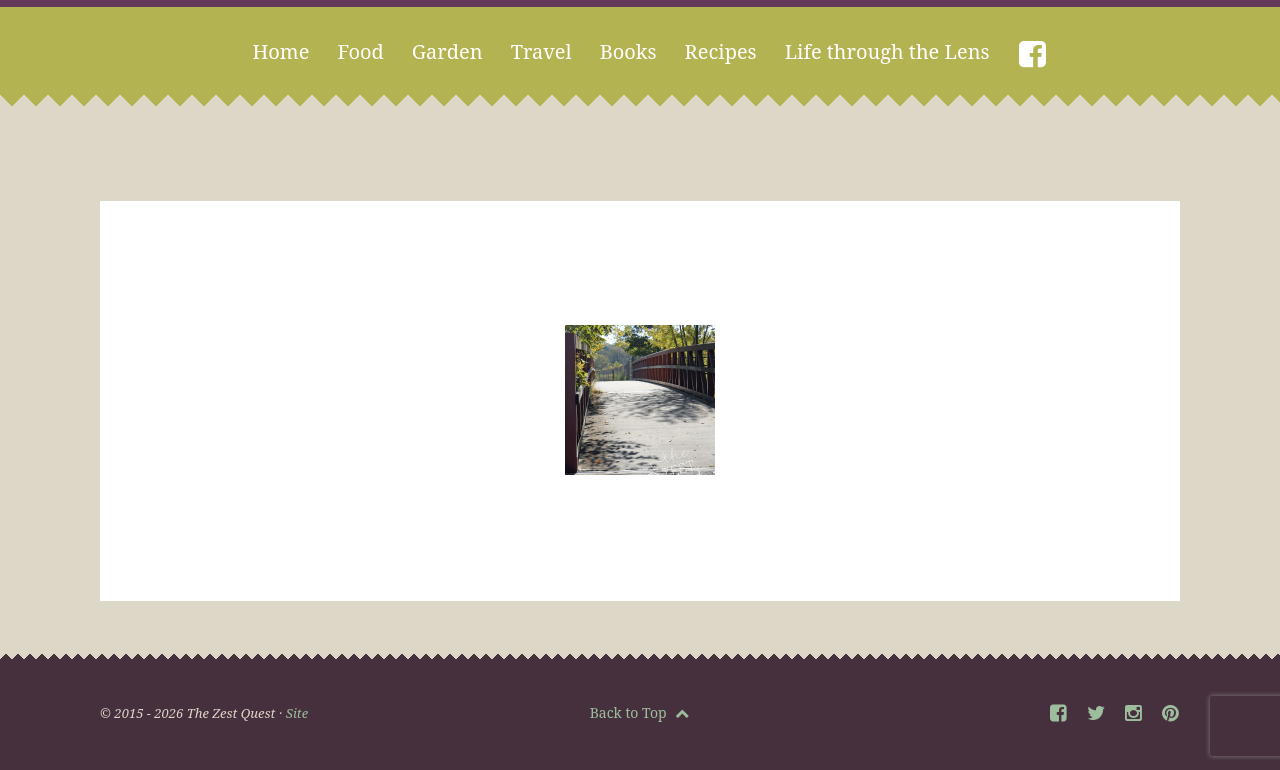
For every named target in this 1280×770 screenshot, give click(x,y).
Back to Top (640, 712)
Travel (541, 51)
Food (360, 51)
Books (628, 51)
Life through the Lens (887, 51)
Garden (447, 51)
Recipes (721, 51)
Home (280, 51)
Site (297, 713)
